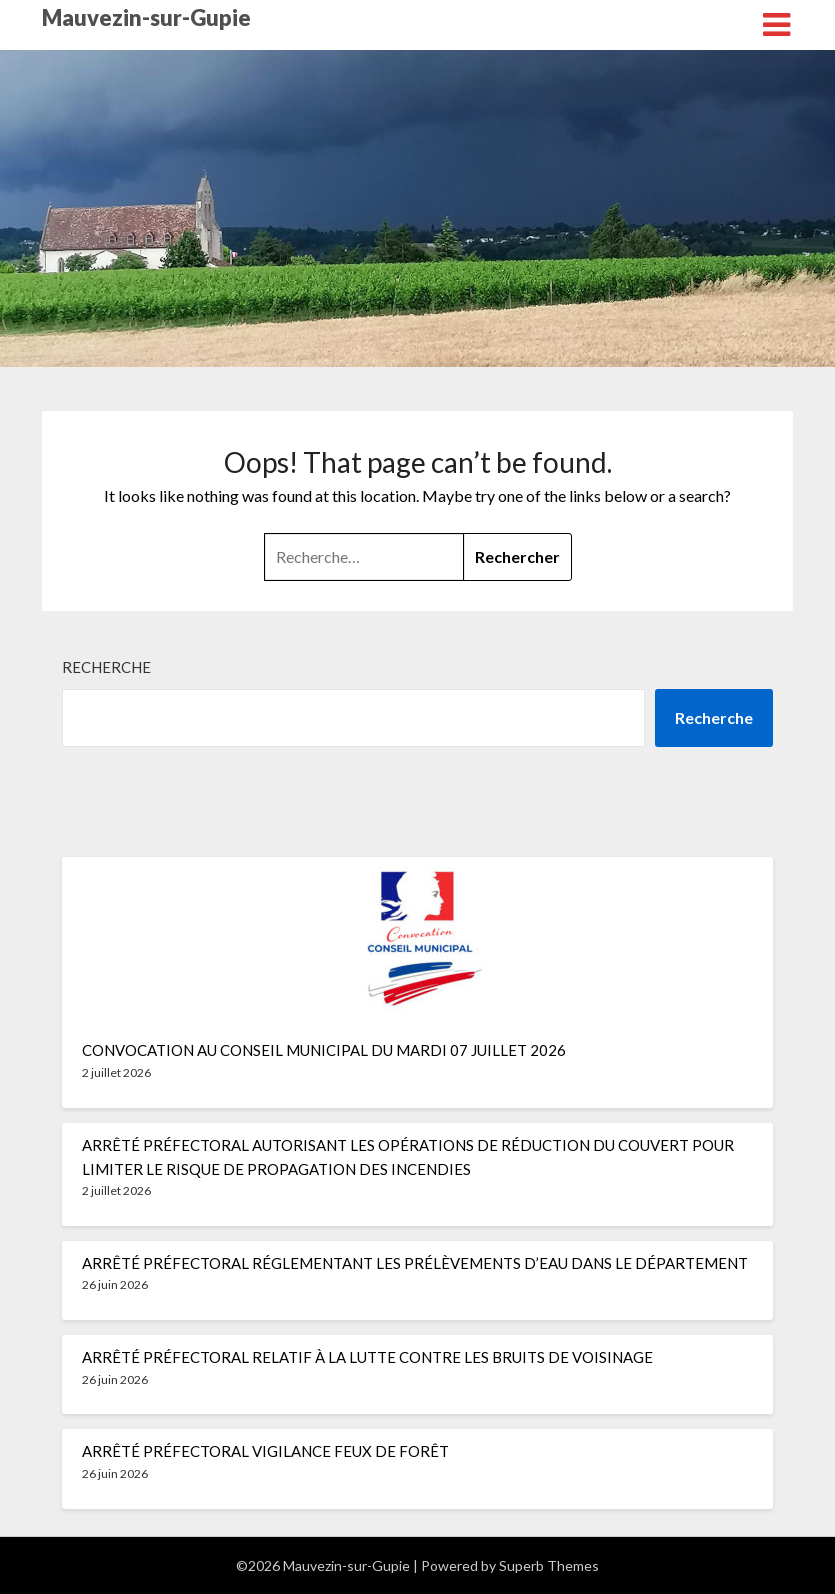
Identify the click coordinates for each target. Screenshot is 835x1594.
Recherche (106, 667)
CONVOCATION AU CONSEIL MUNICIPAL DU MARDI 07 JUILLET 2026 (324, 1050)
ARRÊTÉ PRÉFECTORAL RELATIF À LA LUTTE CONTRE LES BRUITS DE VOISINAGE (367, 1357)
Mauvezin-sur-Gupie (146, 17)
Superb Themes (549, 1565)
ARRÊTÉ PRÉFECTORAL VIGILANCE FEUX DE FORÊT (265, 1451)
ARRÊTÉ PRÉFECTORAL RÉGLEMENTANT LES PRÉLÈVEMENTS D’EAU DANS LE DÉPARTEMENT (415, 1263)
